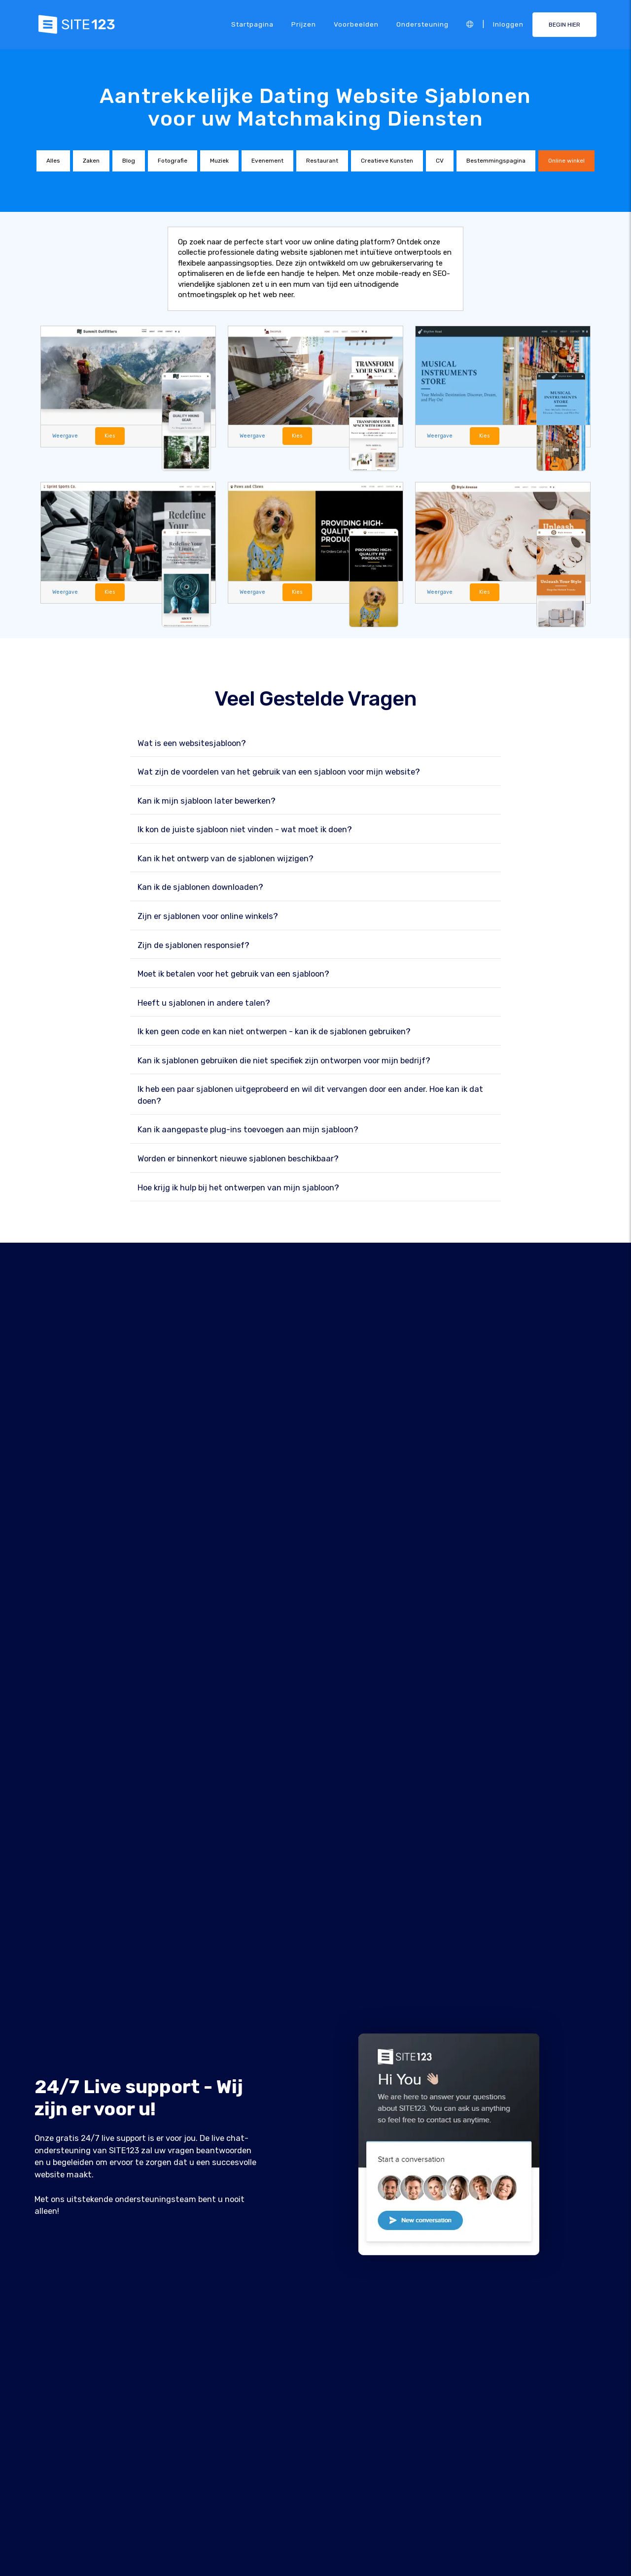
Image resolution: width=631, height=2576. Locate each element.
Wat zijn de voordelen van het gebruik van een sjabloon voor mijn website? (279, 772)
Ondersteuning (422, 24)
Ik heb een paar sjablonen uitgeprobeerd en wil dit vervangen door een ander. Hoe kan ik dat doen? (310, 1095)
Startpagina (252, 24)
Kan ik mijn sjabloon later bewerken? (207, 801)
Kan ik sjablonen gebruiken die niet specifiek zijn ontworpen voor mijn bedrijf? (284, 1060)
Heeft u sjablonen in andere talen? (204, 1003)
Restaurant (322, 160)
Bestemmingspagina (496, 160)
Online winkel (566, 160)
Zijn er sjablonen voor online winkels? (208, 916)
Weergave (65, 436)
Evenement (267, 160)
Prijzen (303, 24)
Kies (110, 436)
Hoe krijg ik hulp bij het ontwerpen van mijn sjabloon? (238, 1187)
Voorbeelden (356, 24)
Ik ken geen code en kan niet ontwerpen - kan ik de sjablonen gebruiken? (274, 1032)
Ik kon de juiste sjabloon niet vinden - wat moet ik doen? (245, 830)
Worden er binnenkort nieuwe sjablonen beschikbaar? (238, 1159)
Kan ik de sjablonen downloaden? (200, 887)
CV (440, 160)
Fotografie (172, 160)
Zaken (91, 160)
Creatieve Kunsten (387, 160)
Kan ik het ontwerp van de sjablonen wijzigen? (226, 858)
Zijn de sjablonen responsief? (193, 945)
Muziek (219, 160)
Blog (128, 160)
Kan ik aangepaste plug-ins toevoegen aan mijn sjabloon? (248, 1130)
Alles (53, 160)
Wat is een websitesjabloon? (192, 743)
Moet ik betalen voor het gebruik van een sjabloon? (233, 974)
